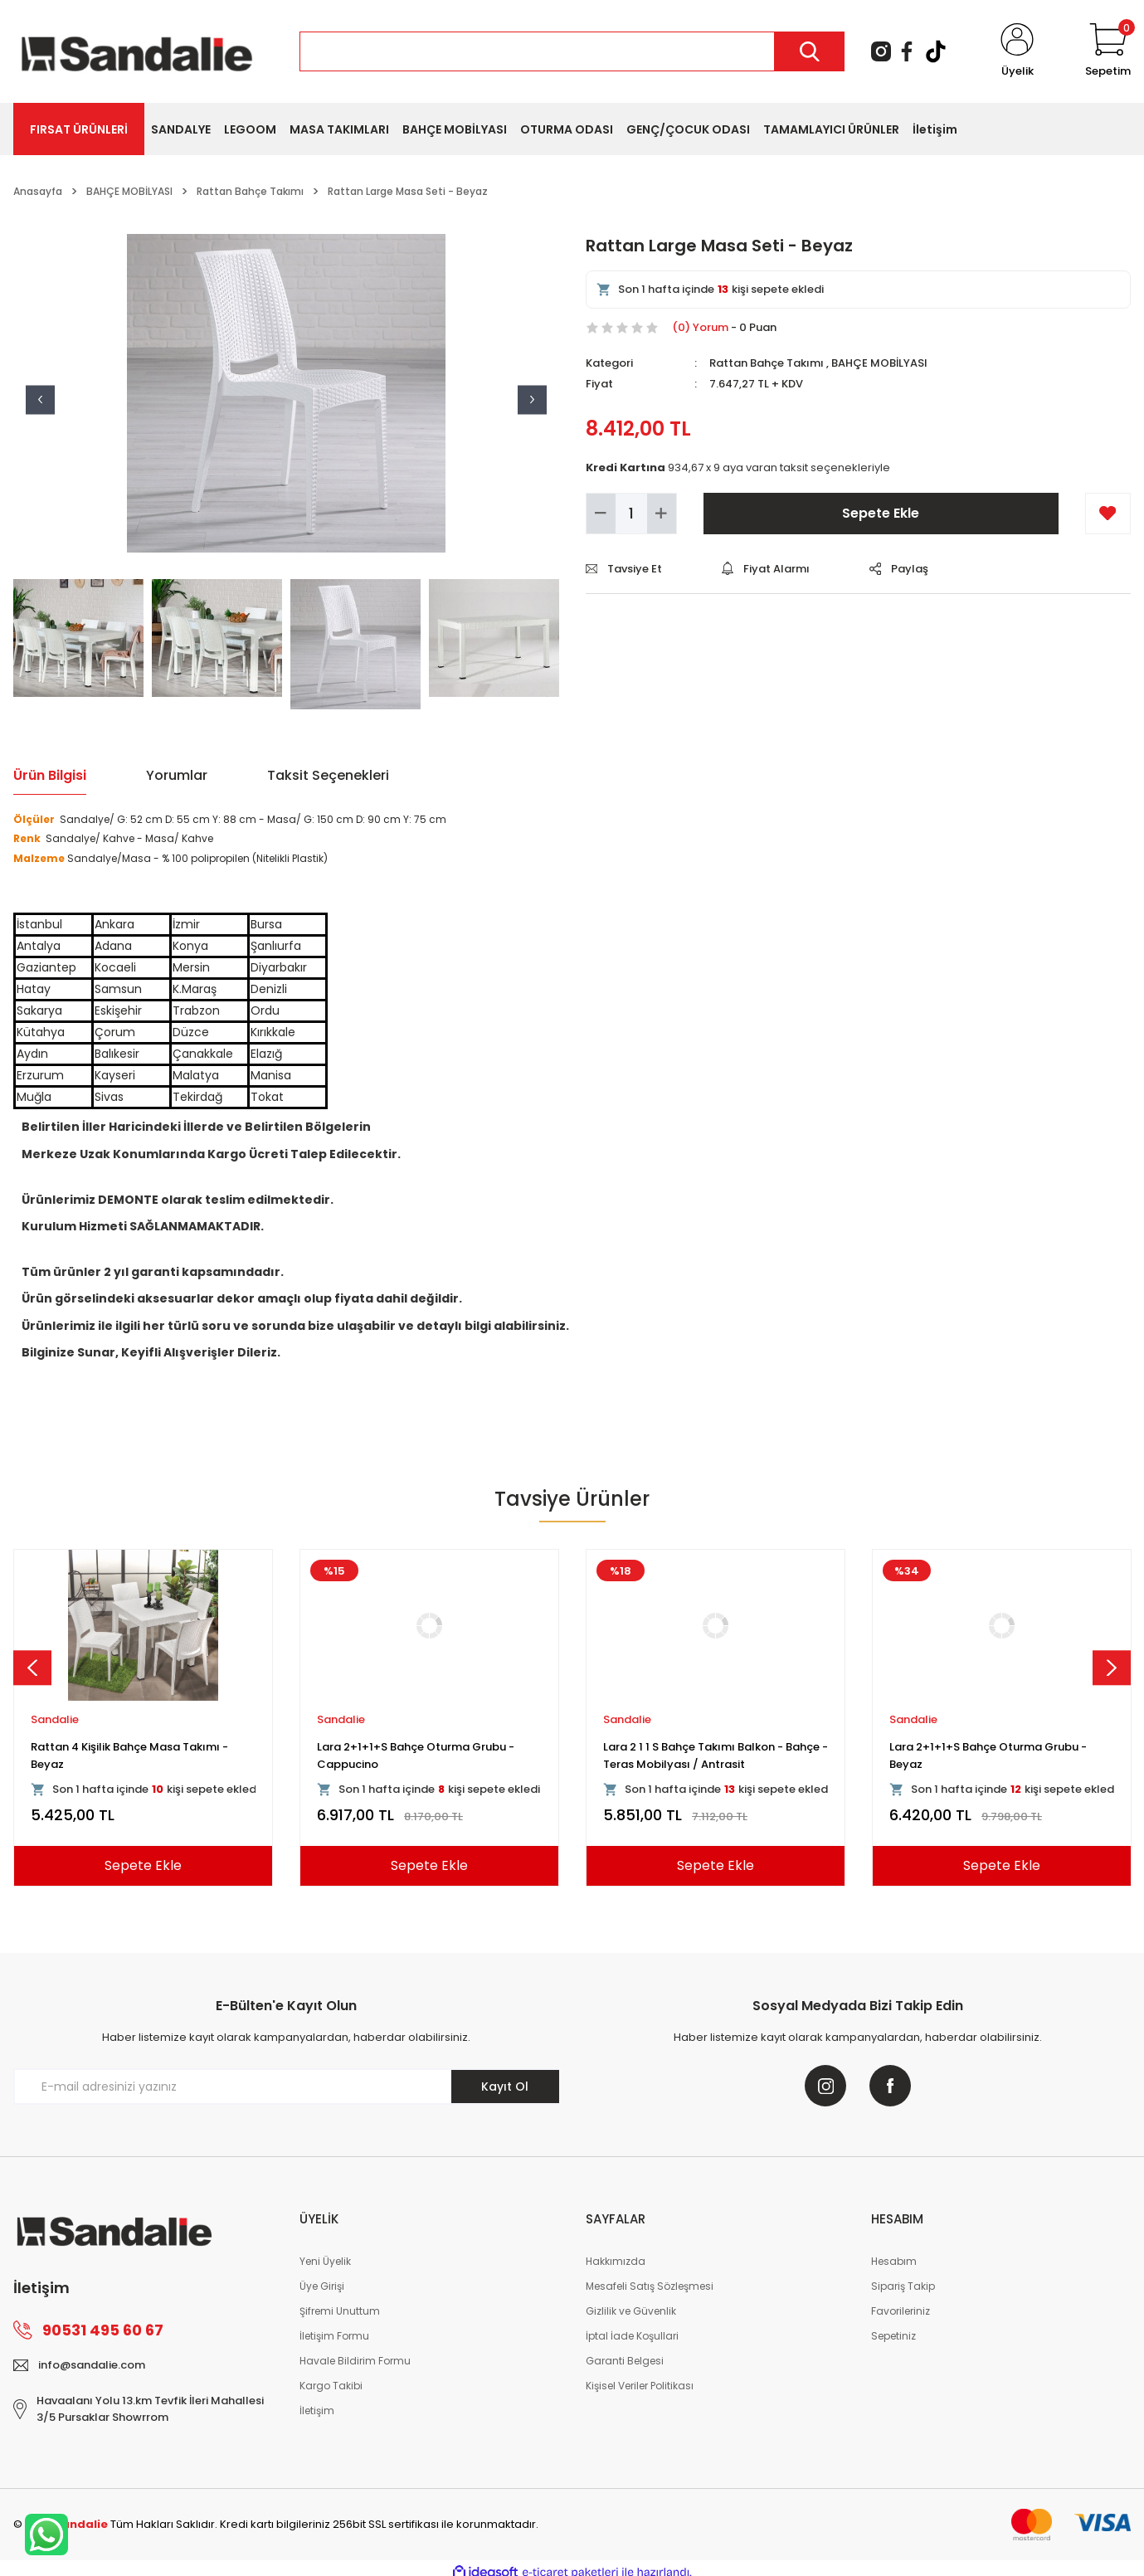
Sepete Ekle (880, 513)
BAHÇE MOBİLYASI (879, 363)
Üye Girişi (321, 2286)
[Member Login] (1017, 51)
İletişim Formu (334, 2336)
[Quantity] (631, 513)
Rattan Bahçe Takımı (766, 363)
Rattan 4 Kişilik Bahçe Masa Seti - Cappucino (979, 1755)
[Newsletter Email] (286, 2086)
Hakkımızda (615, 2261)
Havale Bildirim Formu (355, 2361)
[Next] (1112, 1667)
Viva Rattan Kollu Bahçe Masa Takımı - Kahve (136, 1755)
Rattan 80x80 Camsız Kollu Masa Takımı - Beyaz (427, 1755)
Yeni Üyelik (325, 2261)
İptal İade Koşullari (632, 2336)
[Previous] (32, 1667)
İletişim (316, 2410)
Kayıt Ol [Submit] (504, 2086)
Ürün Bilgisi (49, 775)
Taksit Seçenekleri (328, 775)
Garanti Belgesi (625, 2361)
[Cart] (1108, 51)
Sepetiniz (893, 2336)
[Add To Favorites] (1108, 513)
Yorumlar (176, 775)
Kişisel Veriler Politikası (640, 2386)
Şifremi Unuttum (339, 2311)
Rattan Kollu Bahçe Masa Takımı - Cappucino (696, 1755)
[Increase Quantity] (661, 513)
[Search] (572, 51)
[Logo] (136, 50)
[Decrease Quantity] (601, 513)
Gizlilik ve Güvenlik (631, 2311)
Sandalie (55, 1719)
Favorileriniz (900, 2311)
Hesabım (894, 2261)
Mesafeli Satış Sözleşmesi (649, 2286)
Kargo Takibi (331, 2386)
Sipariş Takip (903, 2286)
